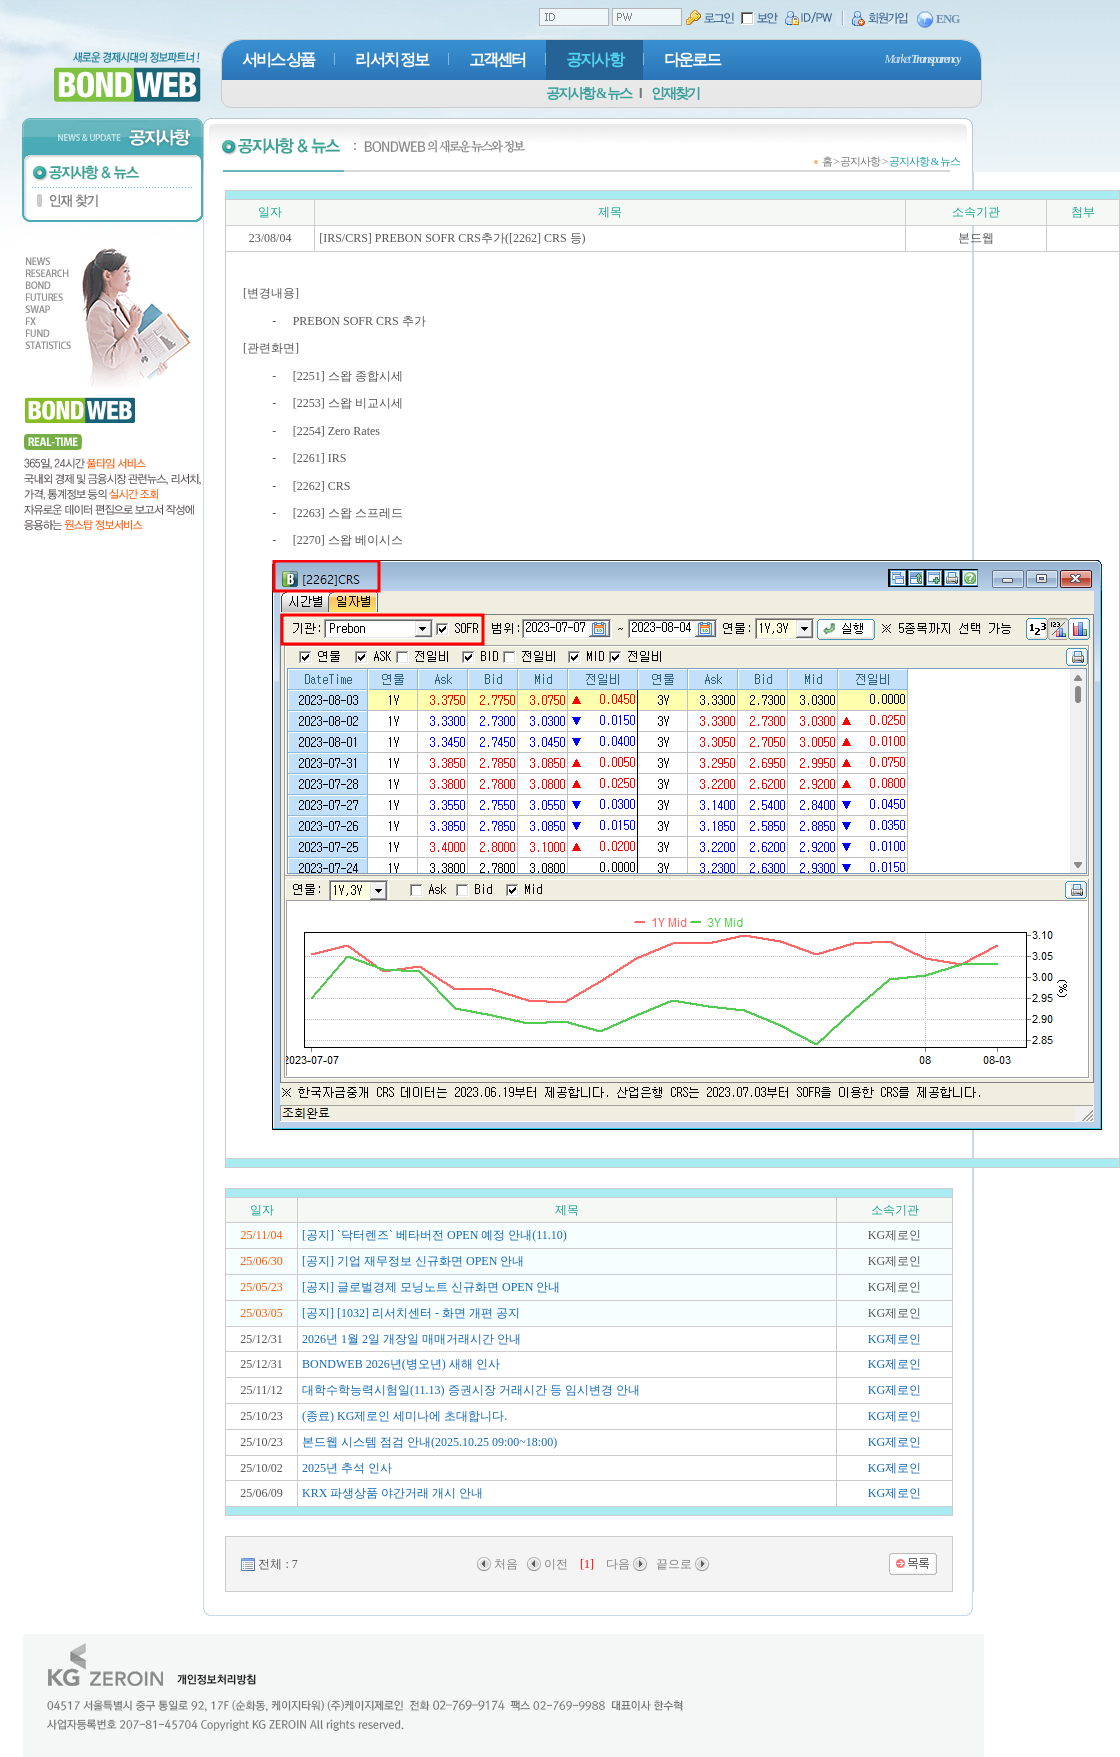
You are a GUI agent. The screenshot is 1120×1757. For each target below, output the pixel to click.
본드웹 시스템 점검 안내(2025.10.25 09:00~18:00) (429, 1442)
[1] (587, 1564)
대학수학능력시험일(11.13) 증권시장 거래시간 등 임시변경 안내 (471, 1390)
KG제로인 (894, 1339)
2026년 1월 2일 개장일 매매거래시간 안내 (411, 1339)
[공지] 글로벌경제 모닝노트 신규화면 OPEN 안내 (431, 1287)
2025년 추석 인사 (347, 1468)
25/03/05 (261, 1313)
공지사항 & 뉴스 (588, 93)
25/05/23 (261, 1287)
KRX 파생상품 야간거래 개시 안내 (392, 1493)
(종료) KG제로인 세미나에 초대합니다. (404, 1416)
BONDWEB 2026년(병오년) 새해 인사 (401, 1364)
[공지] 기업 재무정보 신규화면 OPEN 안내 (413, 1261)
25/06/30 (261, 1261)
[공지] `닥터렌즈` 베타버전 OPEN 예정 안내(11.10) (434, 1235)
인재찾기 (675, 93)
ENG (938, 20)
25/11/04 (261, 1235)
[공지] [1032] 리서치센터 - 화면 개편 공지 (411, 1313)
